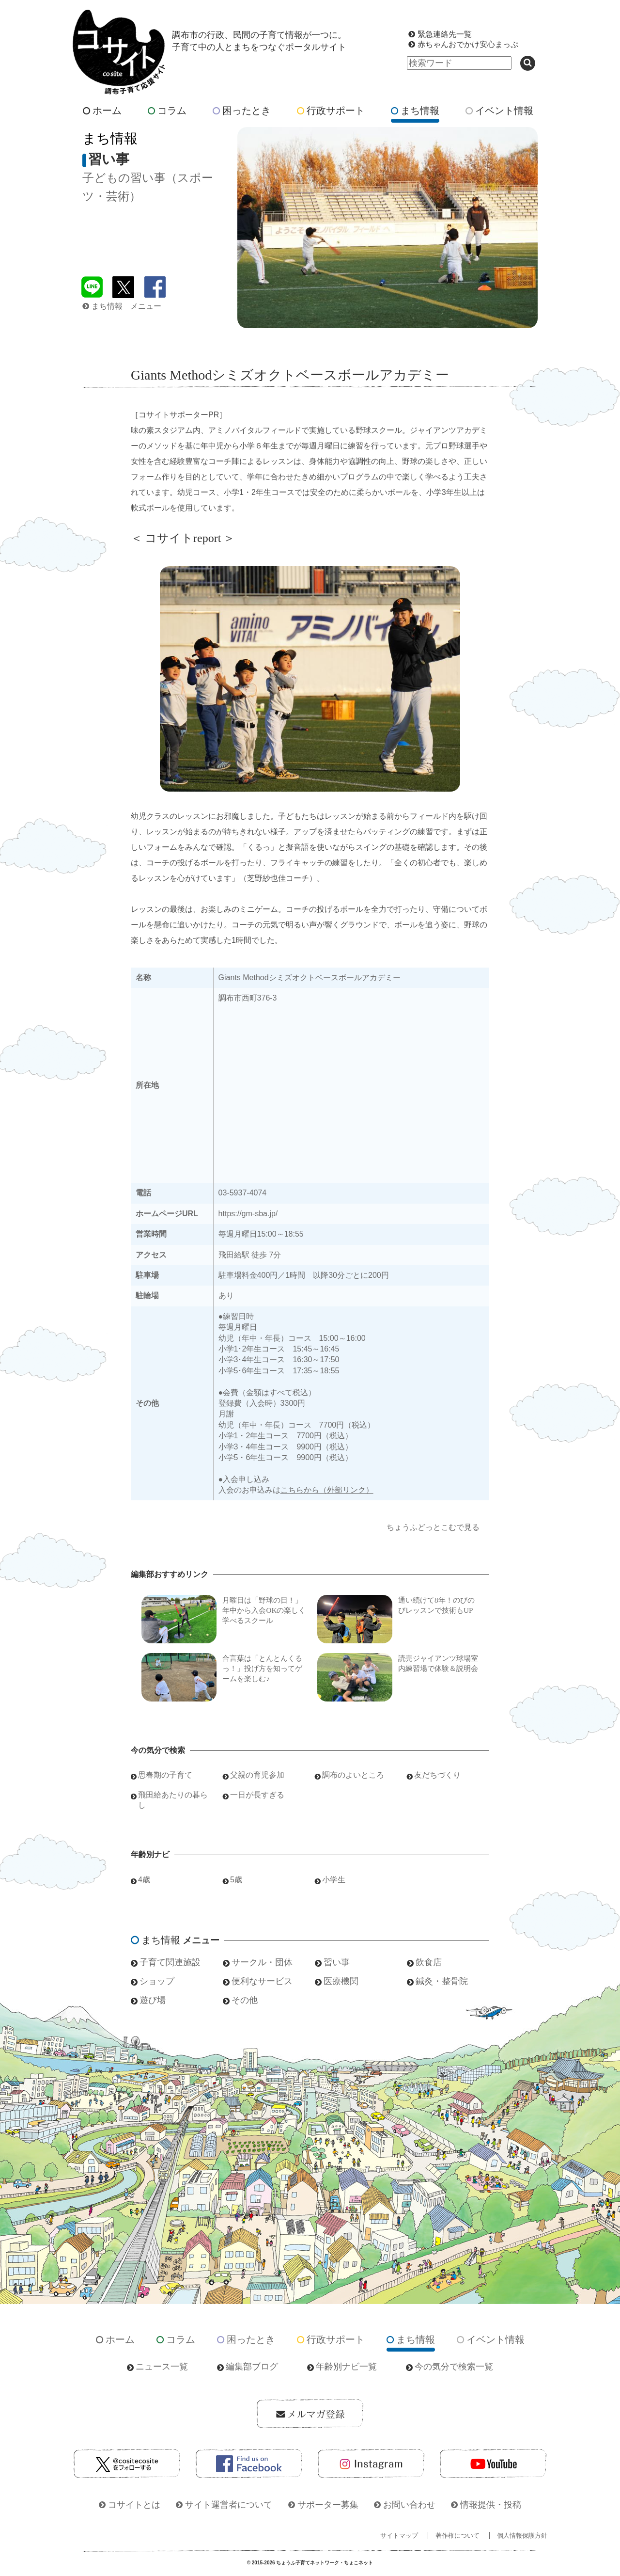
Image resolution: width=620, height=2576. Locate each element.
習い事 (337, 1962)
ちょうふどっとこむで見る (433, 1527)
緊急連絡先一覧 (445, 34)
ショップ (157, 1981)
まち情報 (415, 110)
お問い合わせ (409, 2505)
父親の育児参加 (257, 1775)
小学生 (333, 1880)
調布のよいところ (353, 1775)
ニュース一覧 (162, 2366)
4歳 (144, 1880)
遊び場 (153, 2000)
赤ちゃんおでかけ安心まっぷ (468, 44)
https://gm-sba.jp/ (248, 1213)
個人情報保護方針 (522, 2535)
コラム (167, 110)
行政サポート (331, 110)
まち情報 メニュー (121, 306)
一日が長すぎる (257, 1795)
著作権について (457, 2535)
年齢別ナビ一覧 (346, 2366)
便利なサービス (262, 1981)
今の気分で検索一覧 (454, 2366)
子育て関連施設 (170, 1962)
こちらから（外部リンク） (326, 1490)
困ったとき (242, 110)
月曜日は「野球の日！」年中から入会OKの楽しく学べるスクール (264, 1610)
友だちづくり (437, 1775)
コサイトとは (134, 2505)
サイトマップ (399, 2535)
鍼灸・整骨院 (442, 1981)
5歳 (236, 1880)
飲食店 (429, 1962)
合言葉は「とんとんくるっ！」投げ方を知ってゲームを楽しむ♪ (262, 1668)
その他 (245, 2000)
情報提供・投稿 (490, 2505)
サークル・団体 (262, 1962)
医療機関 (341, 1981)
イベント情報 (499, 110)
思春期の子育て (165, 1775)
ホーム (102, 110)
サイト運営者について (228, 2505)
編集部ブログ (252, 2366)
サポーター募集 (327, 2505)
